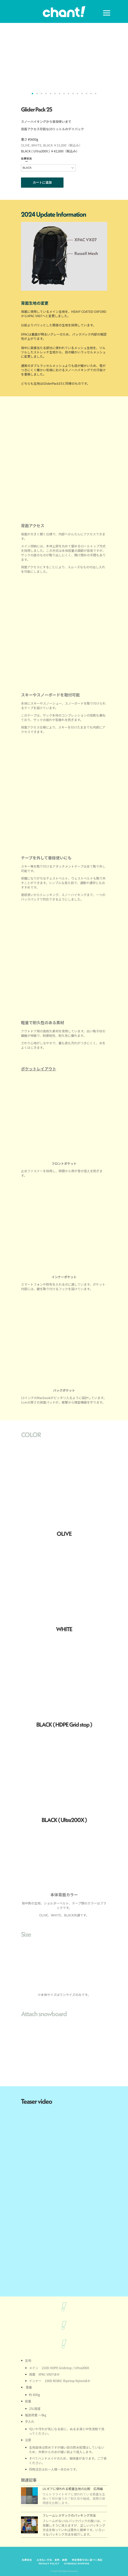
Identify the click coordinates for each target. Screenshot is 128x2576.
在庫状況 (27, 2559)
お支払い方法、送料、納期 (52, 2559)
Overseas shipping (76, 2563)
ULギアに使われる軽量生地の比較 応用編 (73, 2488)
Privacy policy (49, 2563)
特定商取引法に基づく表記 (87, 2559)
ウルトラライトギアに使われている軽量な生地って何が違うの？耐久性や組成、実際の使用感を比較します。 (74, 2498)
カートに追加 (42, 182)
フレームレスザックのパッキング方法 (69, 2515)
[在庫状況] (26, 158)
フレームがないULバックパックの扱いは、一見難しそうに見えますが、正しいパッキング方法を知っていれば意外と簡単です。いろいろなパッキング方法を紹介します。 (74, 2527)
